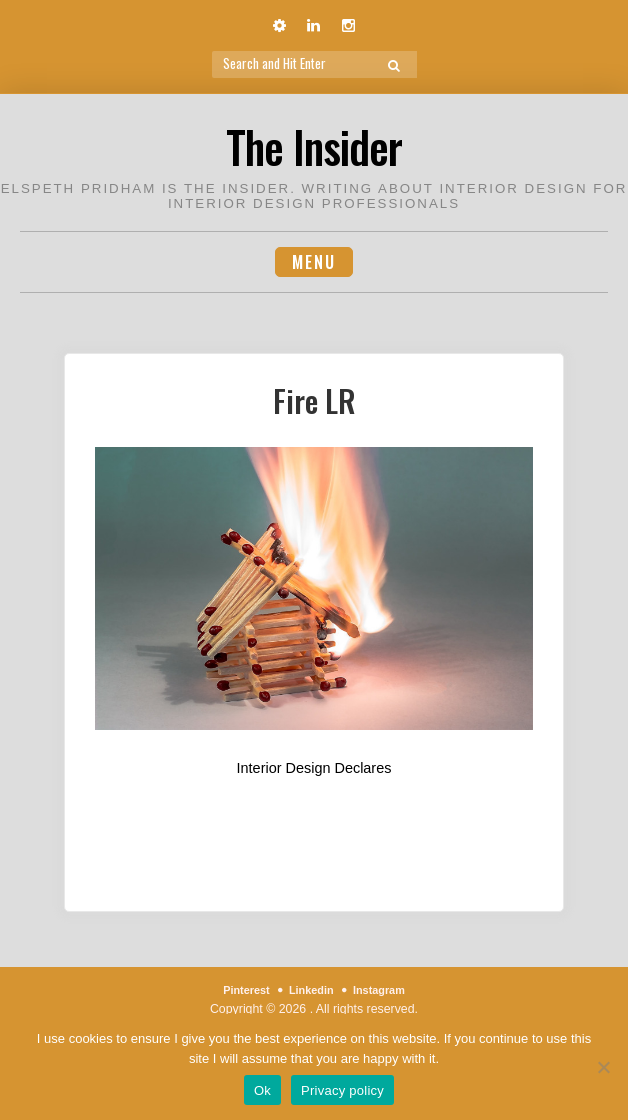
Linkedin (311, 991)
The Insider (314, 143)
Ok (262, 1090)
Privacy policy (342, 1090)
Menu (314, 262)
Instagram (385, 991)
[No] (603, 1067)
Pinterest (239, 991)
